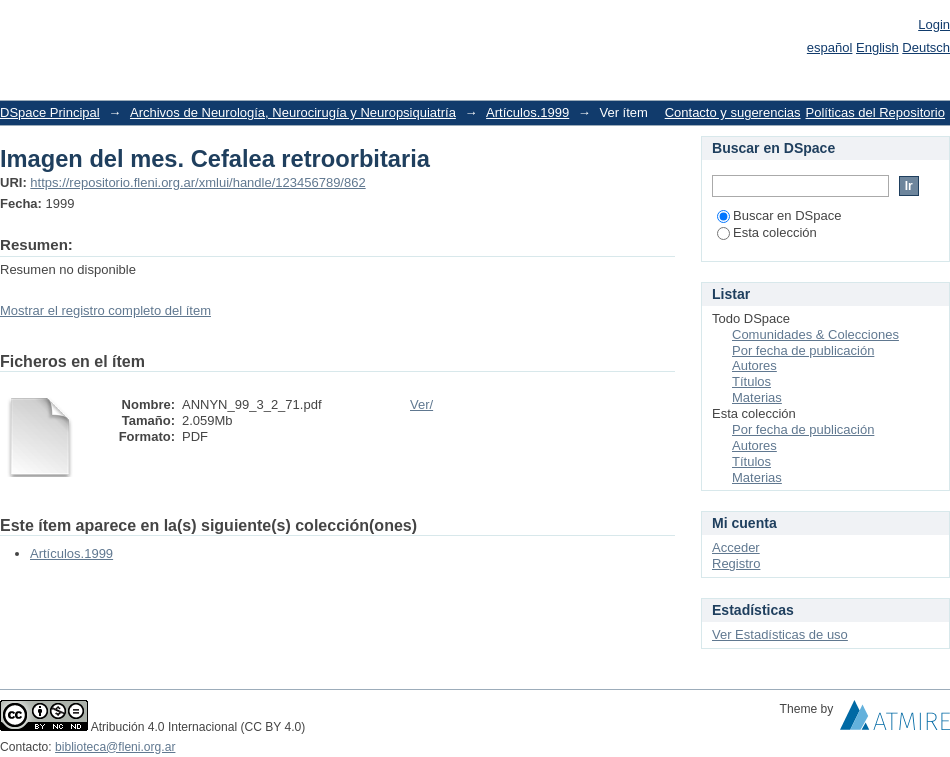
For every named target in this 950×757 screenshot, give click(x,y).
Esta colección (767, 232)
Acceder (736, 547)
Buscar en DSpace (779, 215)
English (877, 47)
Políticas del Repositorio (875, 112)
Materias (757, 397)
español (830, 47)
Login (934, 24)
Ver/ (421, 404)
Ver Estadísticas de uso (780, 634)
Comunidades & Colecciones (815, 334)
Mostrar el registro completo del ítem (105, 310)
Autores (754, 365)
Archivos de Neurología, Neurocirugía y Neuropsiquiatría (293, 112)
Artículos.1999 (527, 112)
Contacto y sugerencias (733, 112)
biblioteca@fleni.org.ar (115, 747)
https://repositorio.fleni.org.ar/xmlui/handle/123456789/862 (197, 182)
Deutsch (926, 47)
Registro (736, 563)
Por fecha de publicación (803, 350)
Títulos (751, 381)
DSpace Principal (50, 112)
